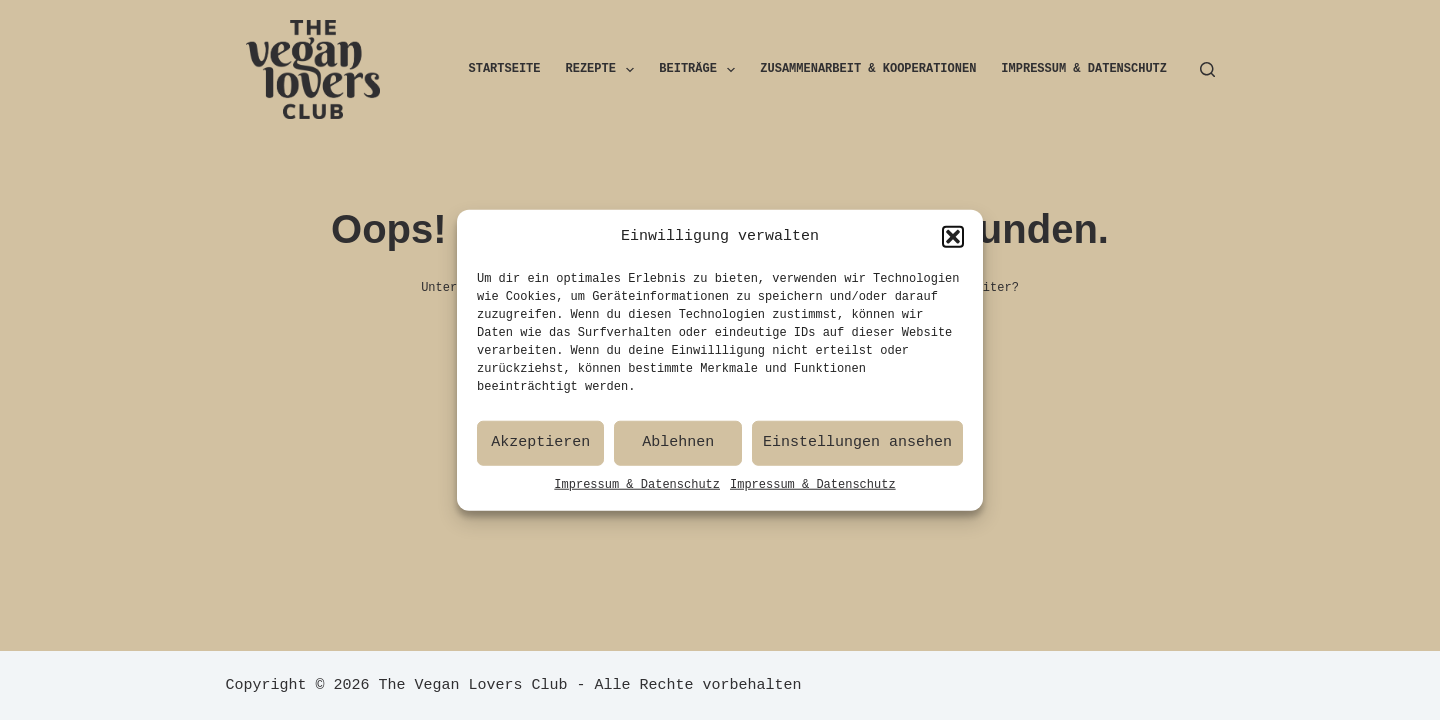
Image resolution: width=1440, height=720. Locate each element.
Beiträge (701, 70)
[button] (953, 241)
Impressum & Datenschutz (637, 488)
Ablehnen (678, 447)
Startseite (505, 69)
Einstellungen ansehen (857, 447)
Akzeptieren (540, 447)
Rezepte (604, 70)
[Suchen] (1207, 69)
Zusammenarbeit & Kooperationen (868, 69)
